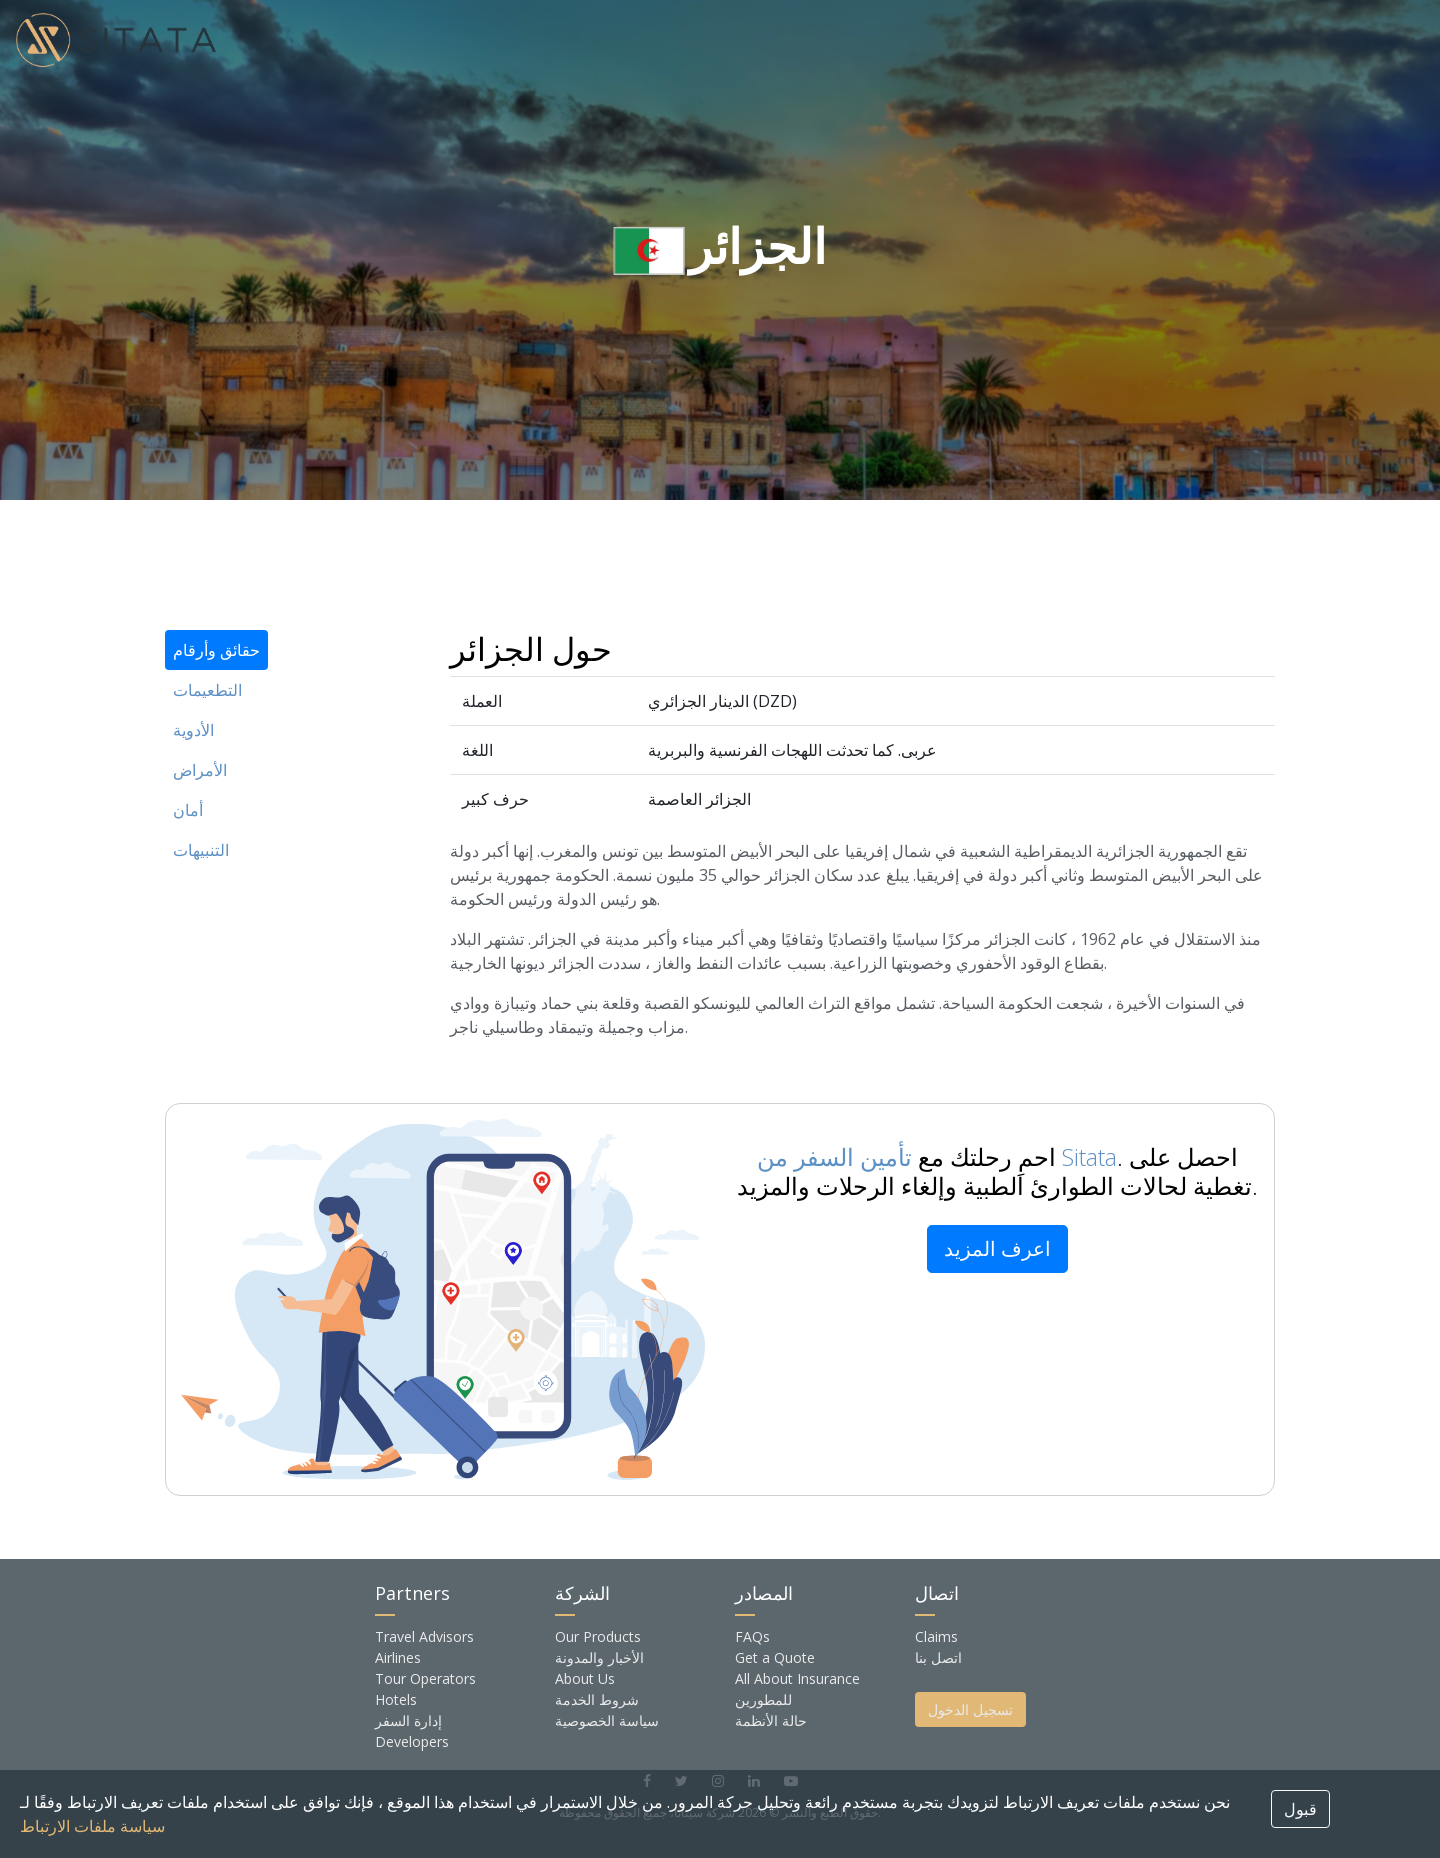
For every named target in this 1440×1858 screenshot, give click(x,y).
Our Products (598, 1636)
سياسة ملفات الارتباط (92, 1826)
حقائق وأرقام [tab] (216, 650)
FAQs (752, 1636)
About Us (585, 1678)
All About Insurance (797, 1678)
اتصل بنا (938, 1657)
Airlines (398, 1657)
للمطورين (763, 1699)
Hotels (396, 1699)
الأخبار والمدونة (599, 1657)
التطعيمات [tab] (207, 690)
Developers (412, 1741)
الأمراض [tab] (200, 770)
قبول (1300, 1809)
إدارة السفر (408, 1720)
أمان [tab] (188, 810)
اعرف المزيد (997, 1248)
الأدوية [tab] (193, 730)
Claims (936, 1636)
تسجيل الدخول (970, 1709)
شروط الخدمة (597, 1699)
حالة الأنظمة (771, 1720)
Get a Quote (775, 1657)
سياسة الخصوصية (607, 1720)
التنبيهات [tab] (201, 850)
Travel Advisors (424, 1636)
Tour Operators (425, 1678)
